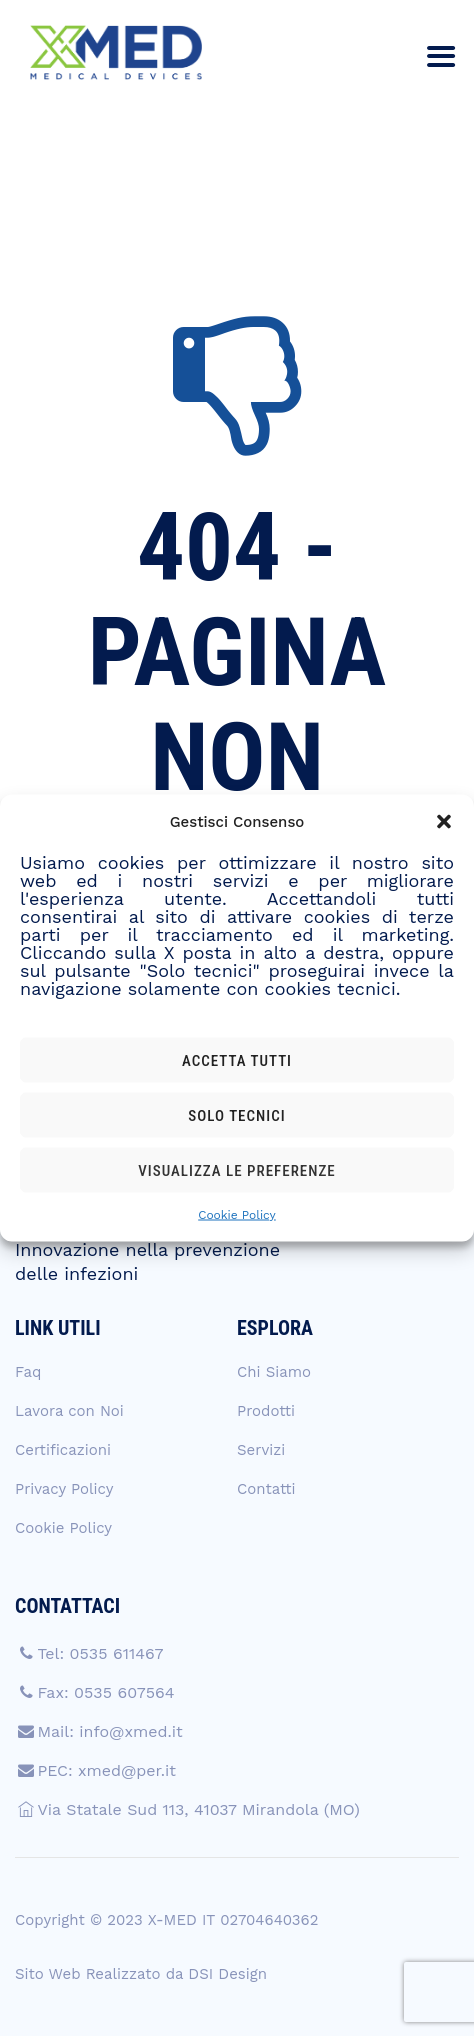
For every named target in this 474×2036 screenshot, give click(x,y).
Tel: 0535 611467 (100, 1653)
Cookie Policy (237, 1215)
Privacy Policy (64, 1489)
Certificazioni (63, 1450)
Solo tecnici (236, 1115)
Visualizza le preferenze (236, 1170)
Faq (28, 1372)
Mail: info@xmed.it (109, 1731)
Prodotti (266, 1411)
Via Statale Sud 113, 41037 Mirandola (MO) (198, 1809)
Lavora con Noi (69, 1411)
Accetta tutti (237, 1060)
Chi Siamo (274, 1372)
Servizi (261, 1450)
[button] (444, 822)
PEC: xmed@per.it (106, 1770)
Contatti (266, 1489)
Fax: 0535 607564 (105, 1692)
